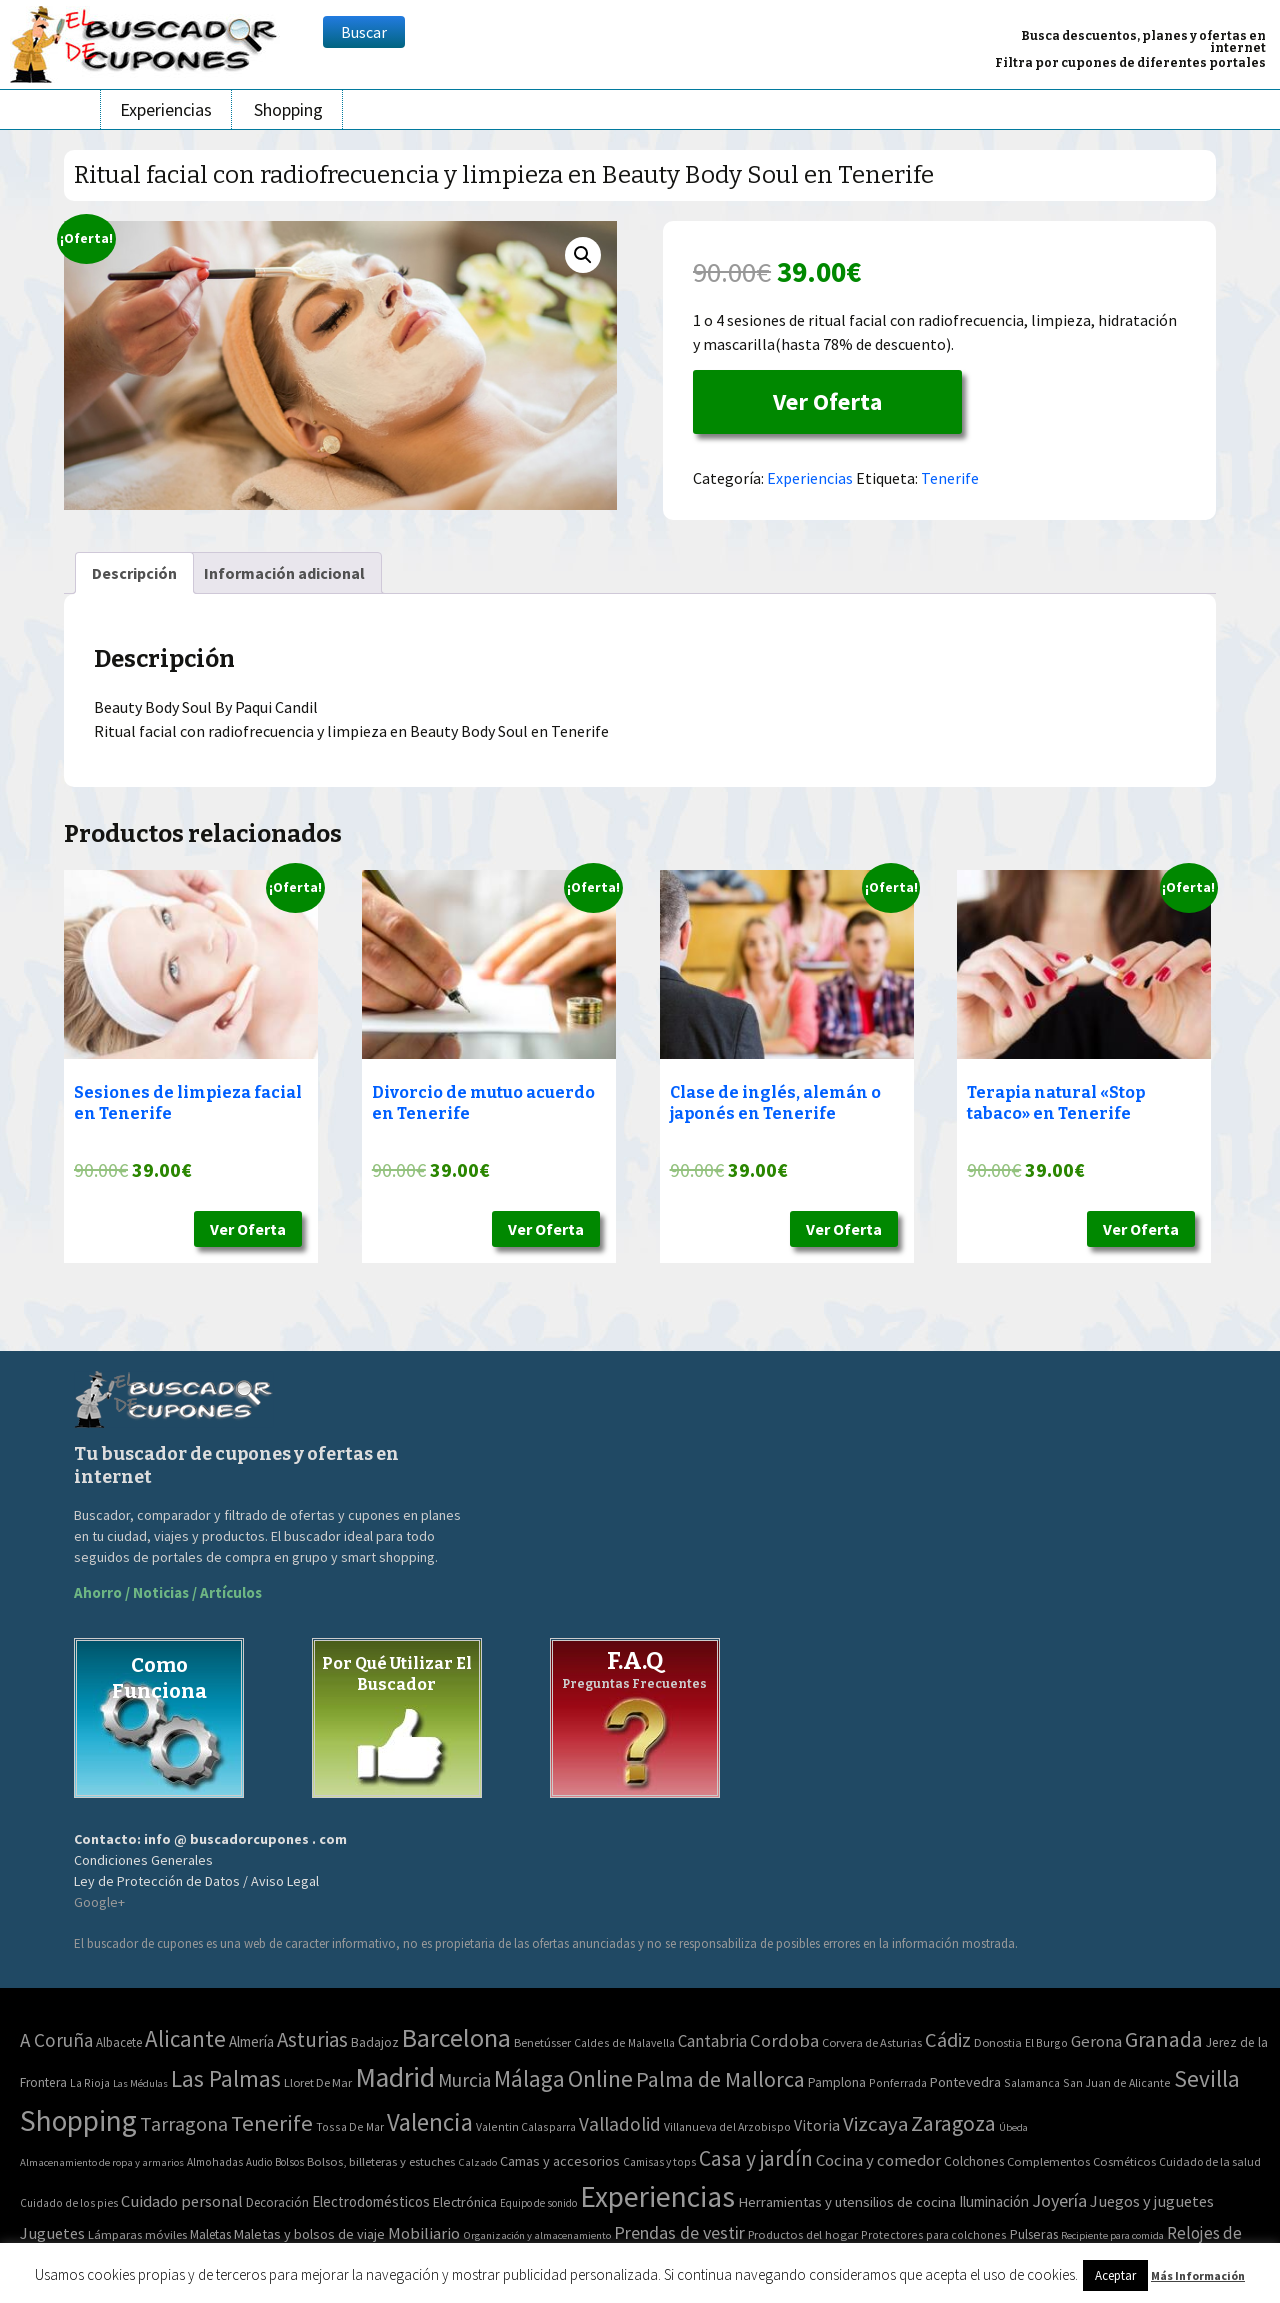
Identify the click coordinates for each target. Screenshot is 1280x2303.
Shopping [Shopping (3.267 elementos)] (78, 2120)
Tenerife (950, 478)
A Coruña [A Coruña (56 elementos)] (56, 2040)
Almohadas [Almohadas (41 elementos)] (215, 2162)
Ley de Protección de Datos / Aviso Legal (196, 1881)
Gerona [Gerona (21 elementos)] (1096, 2041)
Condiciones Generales (143, 1860)
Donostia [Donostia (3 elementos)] (998, 2042)
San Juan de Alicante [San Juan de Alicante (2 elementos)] (1117, 2082)
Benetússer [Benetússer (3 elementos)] (542, 2042)
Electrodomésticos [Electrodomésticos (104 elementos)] (371, 2201)
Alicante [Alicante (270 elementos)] (185, 2038)
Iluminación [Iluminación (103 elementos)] (994, 2201)
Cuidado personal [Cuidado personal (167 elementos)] (182, 2201)
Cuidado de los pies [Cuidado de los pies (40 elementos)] (69, 2203)
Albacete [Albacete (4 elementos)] (119, 2042)
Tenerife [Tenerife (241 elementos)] (272, 2123)
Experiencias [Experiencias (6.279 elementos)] (657, 2196)
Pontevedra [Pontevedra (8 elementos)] (965, 2082)
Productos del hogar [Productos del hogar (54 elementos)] (803, 2234)
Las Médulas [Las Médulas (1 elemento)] (140, 2083)
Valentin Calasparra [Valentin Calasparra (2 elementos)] (526, 2126)
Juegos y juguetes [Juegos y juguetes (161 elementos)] (1152, 2201)
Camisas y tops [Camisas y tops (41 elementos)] (659, 2162)
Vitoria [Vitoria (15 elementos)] (817, 2125)
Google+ (99, 1902)
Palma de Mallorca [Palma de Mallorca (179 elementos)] (720, 2079)
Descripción (134, 573)
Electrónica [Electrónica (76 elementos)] (465, 2202)
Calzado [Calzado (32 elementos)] (477, 2162)
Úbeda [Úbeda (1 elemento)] (1013, 2127)
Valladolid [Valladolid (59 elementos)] (620, 2124)
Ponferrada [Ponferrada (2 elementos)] (898, 2082)
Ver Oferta (827, 401)
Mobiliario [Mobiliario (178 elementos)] (424, 2233)
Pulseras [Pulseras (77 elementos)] (1034, 2234)
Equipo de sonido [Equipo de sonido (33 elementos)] (538, 2203)
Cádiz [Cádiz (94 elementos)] (948, 2040)
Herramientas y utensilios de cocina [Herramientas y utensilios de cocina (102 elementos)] (847, 2201)
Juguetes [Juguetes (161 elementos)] (52, 2233)
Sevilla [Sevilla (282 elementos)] (1207, 2078)
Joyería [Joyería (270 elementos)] (1059, 2200)
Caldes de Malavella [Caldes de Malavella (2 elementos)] (624, 2042)
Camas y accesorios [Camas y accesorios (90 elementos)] (560, 2161)
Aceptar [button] (1115, 2275)
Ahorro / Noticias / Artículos (168, 1592)
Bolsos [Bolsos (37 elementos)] (289, 2162)
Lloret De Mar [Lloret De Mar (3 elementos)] (318, 2082)
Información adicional (284, 573)
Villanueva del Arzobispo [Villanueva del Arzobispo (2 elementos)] (727, 2126)
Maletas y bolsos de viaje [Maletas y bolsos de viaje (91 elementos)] (309, 2234)
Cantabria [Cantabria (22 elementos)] (712, 2041)
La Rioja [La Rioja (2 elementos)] (90, 2082)
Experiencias (166, 109)
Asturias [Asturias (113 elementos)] (312, 2039)
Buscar (364, 32)
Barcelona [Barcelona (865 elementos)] (456, 2037)
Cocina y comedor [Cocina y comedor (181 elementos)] (878, 2160)
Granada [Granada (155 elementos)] (1164, 2039)
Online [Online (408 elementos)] (600, 2078)
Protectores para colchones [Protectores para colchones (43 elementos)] (934, 2234)
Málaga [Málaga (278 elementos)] (529, 2078)
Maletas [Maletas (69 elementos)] (210, 2234)
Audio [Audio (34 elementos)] (259, 2162)
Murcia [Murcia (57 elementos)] (464, 2080)
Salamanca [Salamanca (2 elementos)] (1032, 2082)
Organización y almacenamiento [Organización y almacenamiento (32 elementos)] (537, 2235)
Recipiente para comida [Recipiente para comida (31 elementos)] (1112, 2235)
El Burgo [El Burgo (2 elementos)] (1046, 2042)
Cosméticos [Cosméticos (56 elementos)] (1124, 2161)
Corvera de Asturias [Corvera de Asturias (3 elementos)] (872, 2042)
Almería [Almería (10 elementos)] (251, 2041)
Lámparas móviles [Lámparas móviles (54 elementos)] (137, 2234)
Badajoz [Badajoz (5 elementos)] (375, 2042)
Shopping (288, 109)
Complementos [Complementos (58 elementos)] (1048, 2161)
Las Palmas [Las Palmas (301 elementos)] (226, 2078)
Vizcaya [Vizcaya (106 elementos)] (875, 2124)
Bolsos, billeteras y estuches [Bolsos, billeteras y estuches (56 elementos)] (381, 2161)
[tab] (134, 573)
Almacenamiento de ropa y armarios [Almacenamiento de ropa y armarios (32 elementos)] (102, 2162)
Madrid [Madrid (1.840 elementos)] (395, 2077)
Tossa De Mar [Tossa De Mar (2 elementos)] (350, 2126)
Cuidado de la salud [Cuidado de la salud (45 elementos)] (1210, 2161)
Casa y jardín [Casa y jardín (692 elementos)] (756, 2158)
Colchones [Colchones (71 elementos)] (974, 2161)
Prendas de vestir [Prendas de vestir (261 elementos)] (679, 2232)
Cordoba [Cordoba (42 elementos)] (784, 2040)
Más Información (1198, 2275)
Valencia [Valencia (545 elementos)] (430, 2122)
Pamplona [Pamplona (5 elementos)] (837, 2082)
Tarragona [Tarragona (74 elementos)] (184, 2123)
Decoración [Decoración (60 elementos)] (277, 2202)
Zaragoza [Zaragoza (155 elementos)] (953, 2123)
